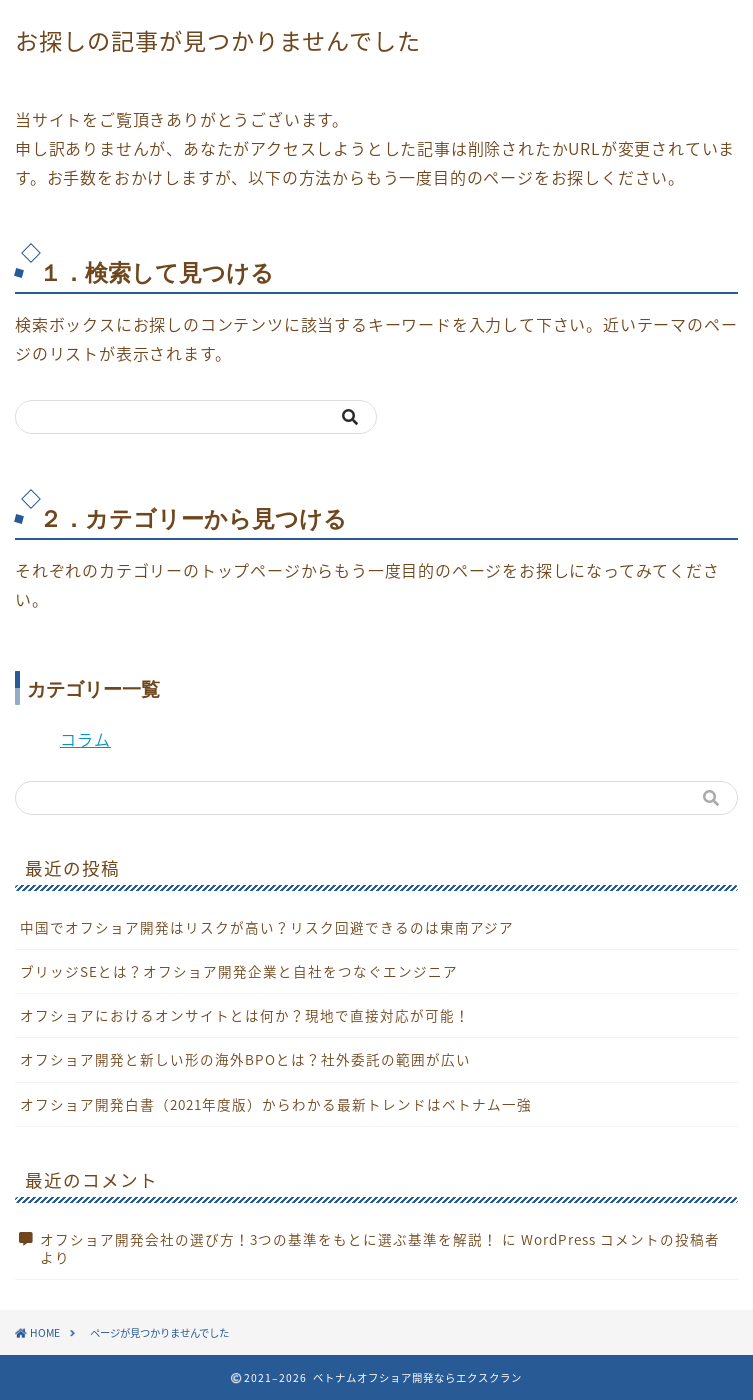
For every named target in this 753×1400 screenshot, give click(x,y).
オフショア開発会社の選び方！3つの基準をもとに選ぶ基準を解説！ (269, 1239)
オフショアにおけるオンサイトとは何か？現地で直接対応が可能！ (245, 1015)
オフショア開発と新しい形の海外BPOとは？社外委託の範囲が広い (245, 1059)
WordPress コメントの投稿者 (620, 1239)
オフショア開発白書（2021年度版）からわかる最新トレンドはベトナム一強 (276, 1104)
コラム (85, 739)
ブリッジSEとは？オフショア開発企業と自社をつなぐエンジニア (239, 971)
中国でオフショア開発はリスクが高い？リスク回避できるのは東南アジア (267, 927)
